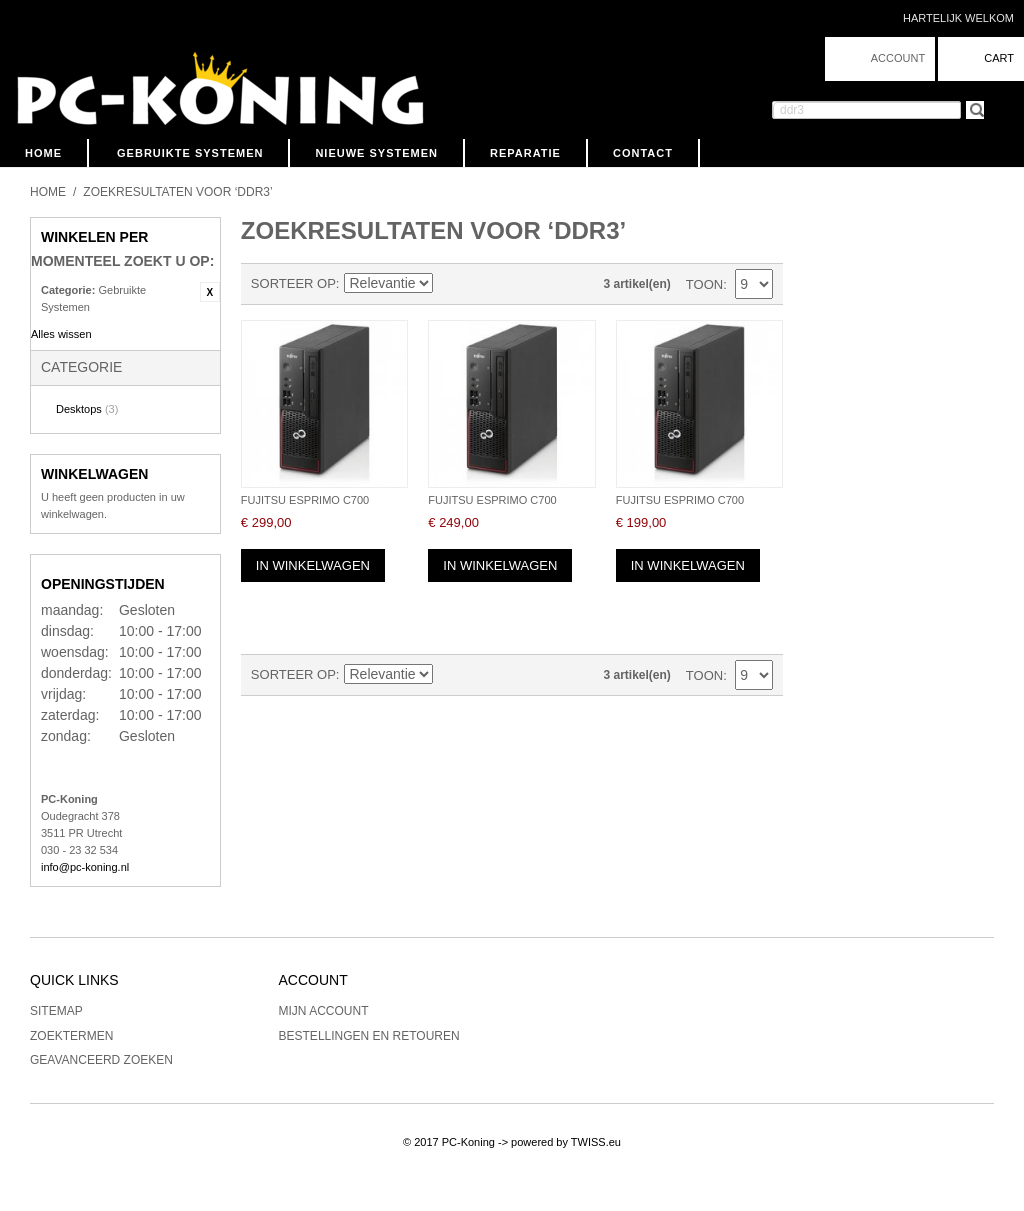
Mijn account (324, 1011)
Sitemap (56, 1011)
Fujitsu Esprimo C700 (305, 500)
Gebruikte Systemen (190, 153)
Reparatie (525, 153)
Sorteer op (293, 283)
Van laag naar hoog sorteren (452, 284)
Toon (704, 284)
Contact (643, 153)
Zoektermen (71, 1036)
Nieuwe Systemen (376, 153)
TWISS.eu (596, 1142)
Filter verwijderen (210, 292)
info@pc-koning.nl (85, 867)
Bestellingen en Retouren (369, 1036)
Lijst (522, 284)
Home (43, 153)
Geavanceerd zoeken (101, 1060)
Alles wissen (61, 334)
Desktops (87, 409)
